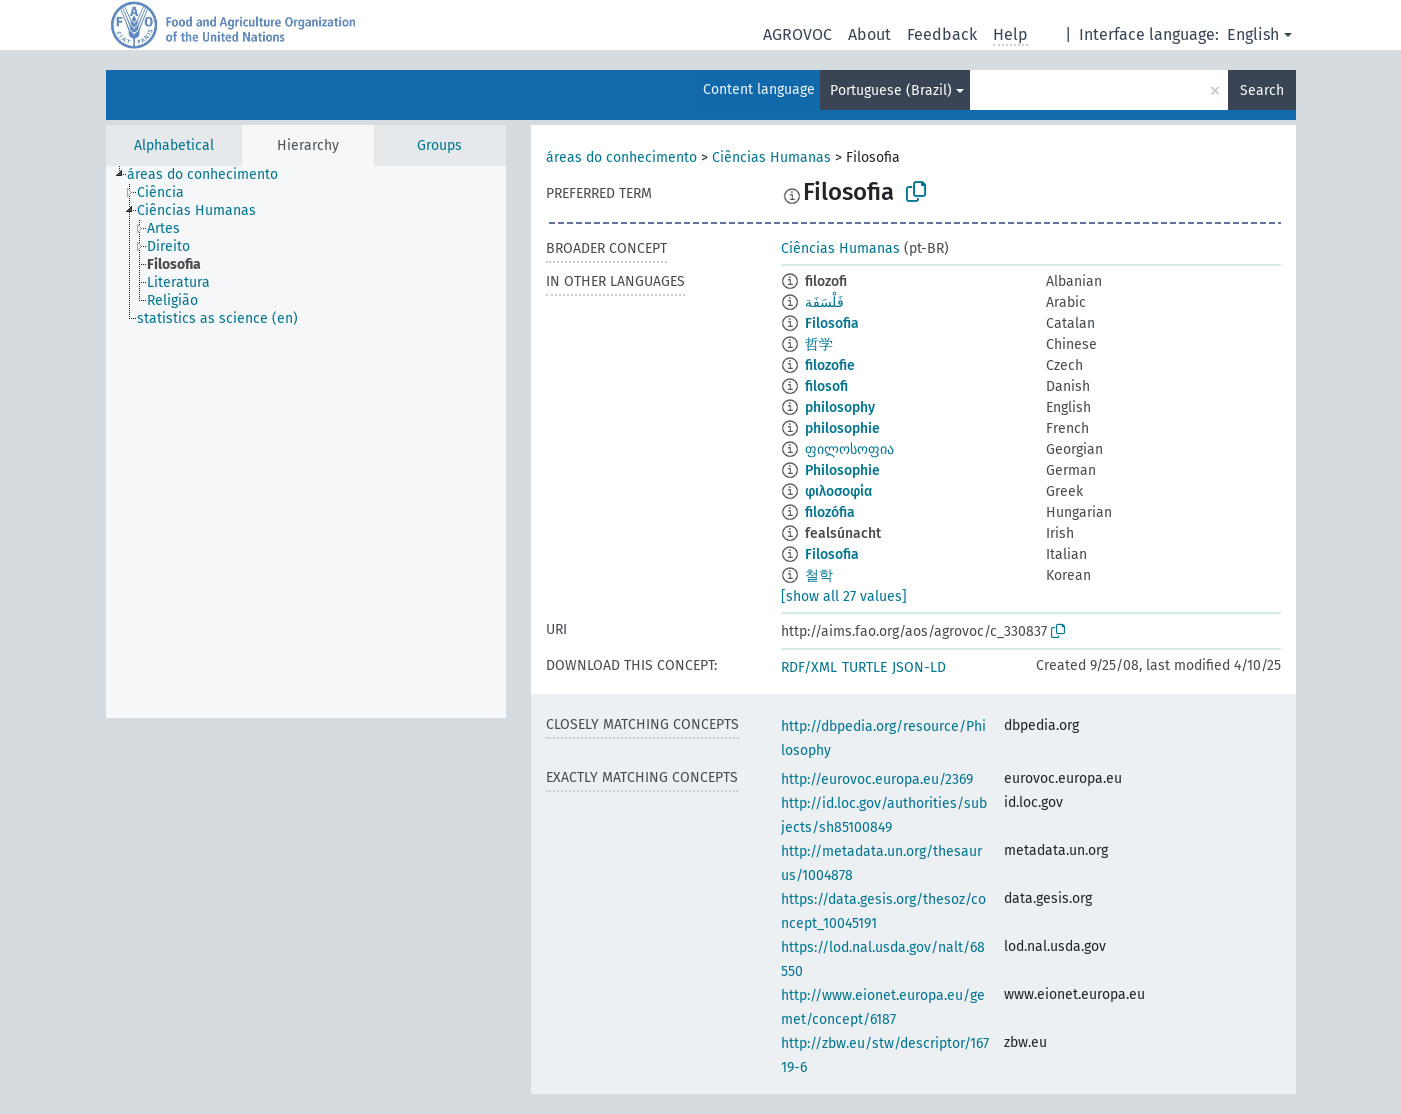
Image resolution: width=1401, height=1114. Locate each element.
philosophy (840, 407)
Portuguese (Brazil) (891, 90)
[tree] (306, 442)
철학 (819, 575)
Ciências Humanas (771, 157)
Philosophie (842, 470)
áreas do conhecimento (621, 157)
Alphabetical (174, 145)
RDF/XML (809, 667)
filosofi (826, 386)
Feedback (942, 34)
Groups (439, 145)
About (869, 34)
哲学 (819, 344)
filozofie (830, 365)
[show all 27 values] (844, 596)
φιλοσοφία (838, 491)
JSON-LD (919, 667)
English (1253, 34)
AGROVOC (797, 34)
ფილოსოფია (849, 449)
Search (1262, 90)
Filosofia (832, 323)
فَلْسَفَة (824, 302)
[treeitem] (211, 175)
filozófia (830, 512)
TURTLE (864, 667)
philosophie (842, 428)
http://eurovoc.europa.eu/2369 (877, 779)
